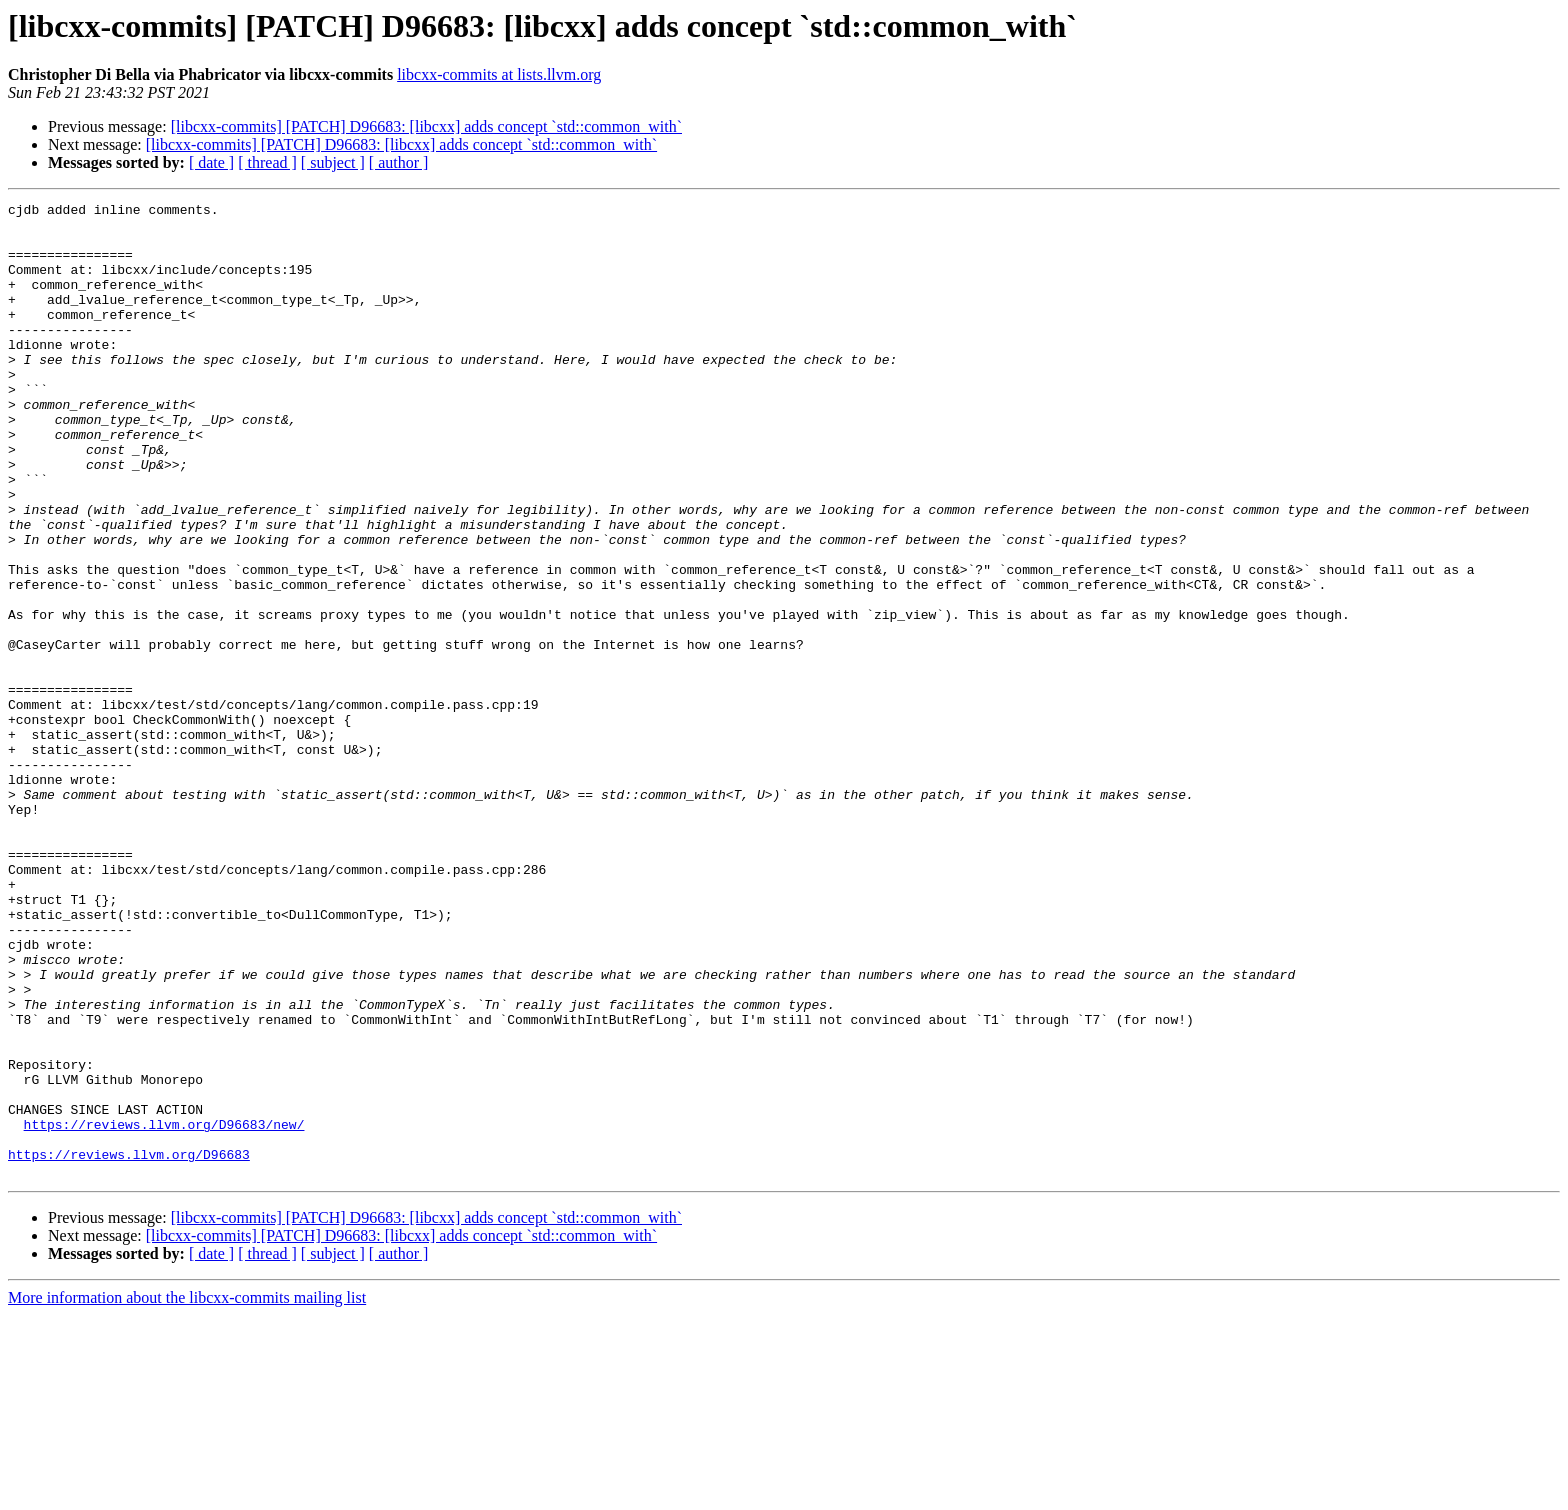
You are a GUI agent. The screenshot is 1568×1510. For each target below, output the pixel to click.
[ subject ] (333, 162)
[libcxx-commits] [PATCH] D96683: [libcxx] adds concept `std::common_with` (426, 126)
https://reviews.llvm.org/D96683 (129, 1346)
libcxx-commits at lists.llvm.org (499, 74)
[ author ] (399, 162)
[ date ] (211, 162)
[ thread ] (267, 162)
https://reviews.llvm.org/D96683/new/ (164, 1310)
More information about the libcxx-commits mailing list (187, 1492)
